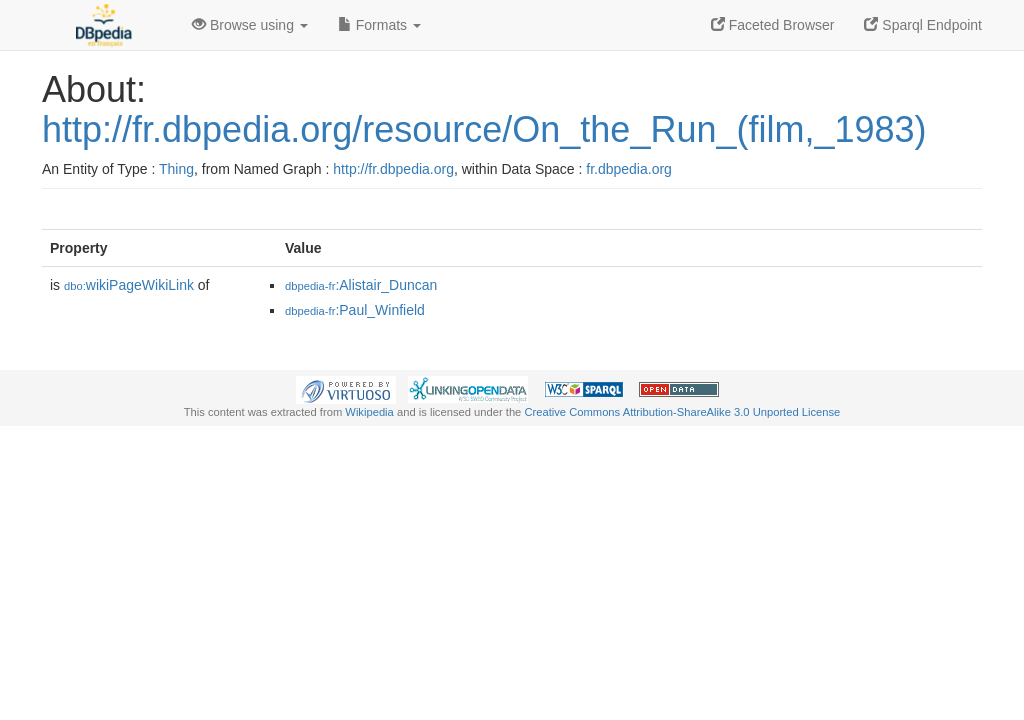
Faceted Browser (773, 25)
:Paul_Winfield (355, 310)
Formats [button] (379, 25)
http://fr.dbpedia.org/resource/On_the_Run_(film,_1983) (484, 129)
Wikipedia (369, 412)
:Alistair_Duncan (361, 285)
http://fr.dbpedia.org (393, 169)
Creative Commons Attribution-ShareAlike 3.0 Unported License (682, 412)
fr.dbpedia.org (629, 169)
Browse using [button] (250, 25)
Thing (176, 169)
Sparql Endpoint (923, 25)
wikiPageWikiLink (129, 285)
